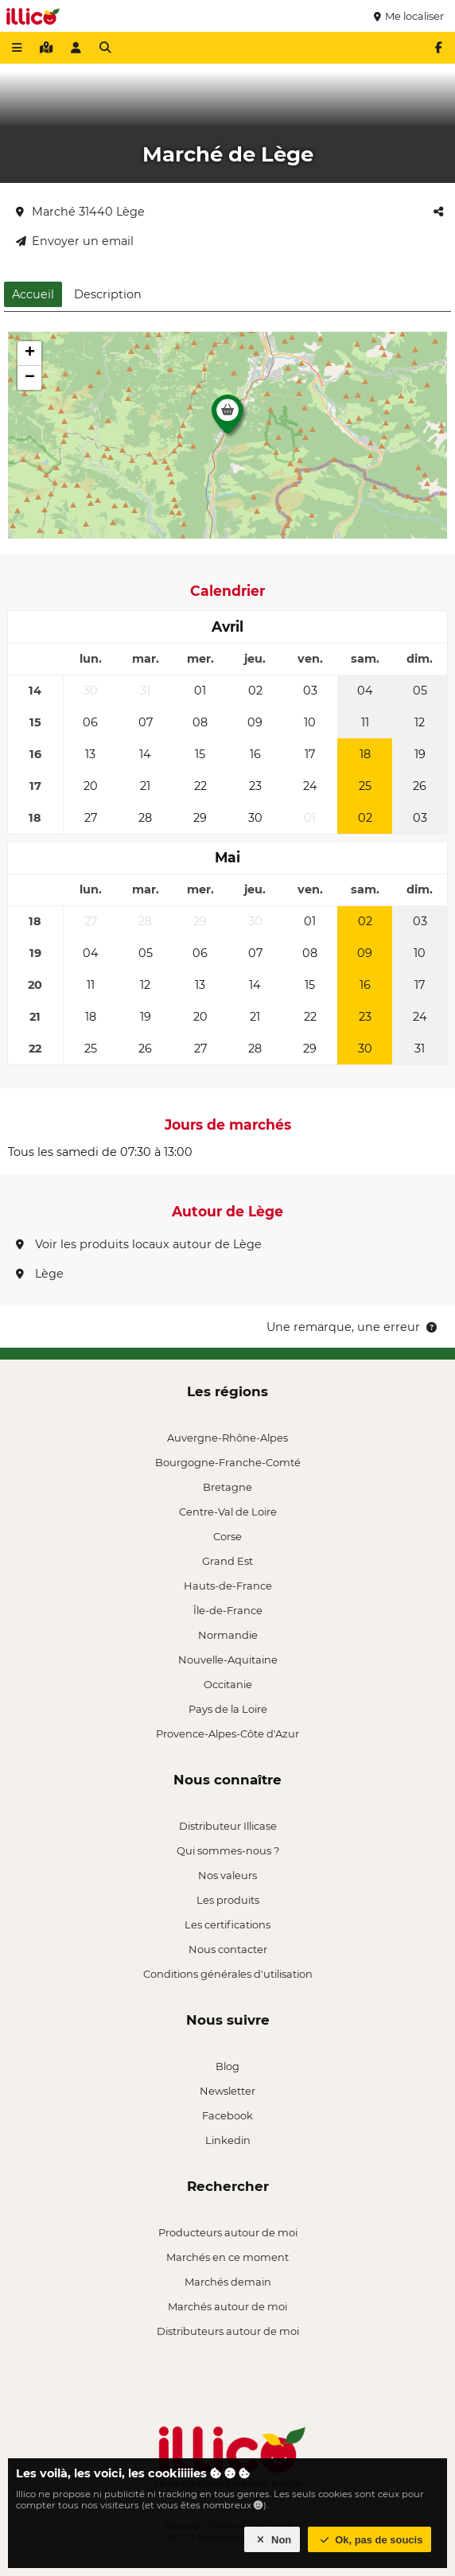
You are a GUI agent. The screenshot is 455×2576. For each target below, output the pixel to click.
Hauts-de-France (228, 1585)
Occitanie (228, 1684)
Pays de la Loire (228, 1708)
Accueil (33, 294)
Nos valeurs (227, 1875)
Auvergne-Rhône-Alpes (227, 1437)
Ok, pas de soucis (370, 2540)
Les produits (227, 1899)
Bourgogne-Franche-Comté (228, 1462)
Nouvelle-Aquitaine (228, 1659)
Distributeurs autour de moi (228, 2331)
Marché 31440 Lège (80, 211)
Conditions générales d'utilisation (228, 1973)
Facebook (227, 2115)
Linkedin (228, 2140)
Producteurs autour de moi (228, 2232)
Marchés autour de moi (227, 2306)
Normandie (228, 1634)
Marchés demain (228, 2281)
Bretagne (227, 1487)
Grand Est (227, 1561)
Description (108, 294)
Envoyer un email (75, 241)
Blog (227, 2066)
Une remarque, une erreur (352, 1327)
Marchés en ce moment (227, 2257)
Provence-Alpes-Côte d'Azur (227, 1733)
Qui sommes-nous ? (228, 1850)
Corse (227, 1536)
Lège (40, 1274)
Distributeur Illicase (228, 1825)
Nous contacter (228, 1949)
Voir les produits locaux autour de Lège (139, 1244)
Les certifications (227, 1924)
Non (272, 2540)
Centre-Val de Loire (228, 1511)
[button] (227, 418)
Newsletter (227, 2090)
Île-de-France (227, 1610)
